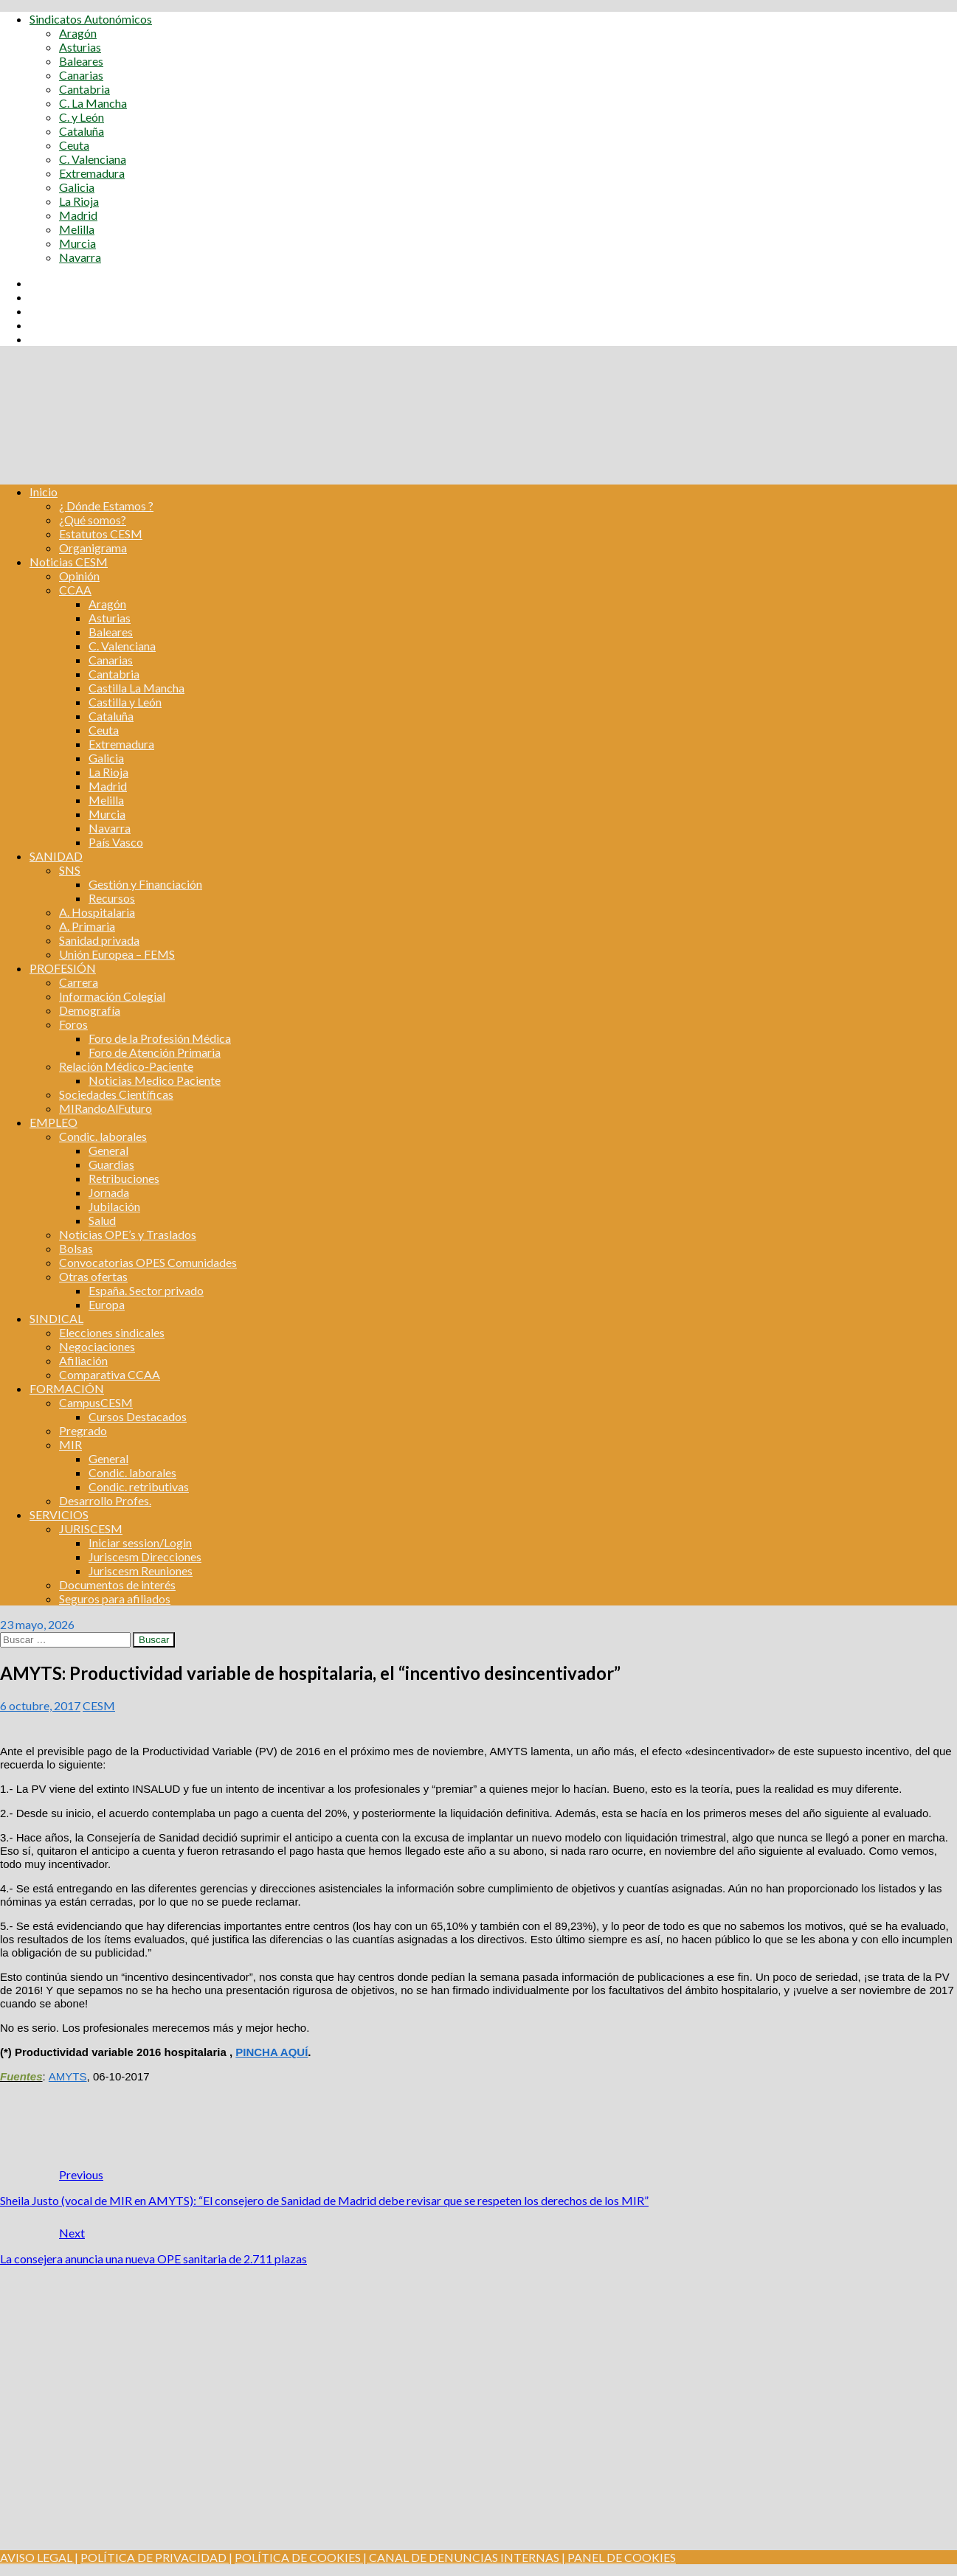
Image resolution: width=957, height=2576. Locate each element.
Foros (73, 1024)
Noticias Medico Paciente (155, 1080)
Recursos (112, 898)
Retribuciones (124, 1178)
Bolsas (76, 1248)
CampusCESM (96, 1402)
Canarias (81, 75)
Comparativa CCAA (109, 1374)
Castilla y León (125, 702)
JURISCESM (90, 1528)
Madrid (78, 215)
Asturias (80, 47)
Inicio (44, 492)
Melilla (76, 229)
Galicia (76, 187)
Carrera (78, 982)
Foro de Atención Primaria (155, 1052)
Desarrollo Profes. (105, 1500)
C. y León (81, 117)
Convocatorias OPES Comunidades (148, 1262)
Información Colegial (112, 996)
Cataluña (81, 131)
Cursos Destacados (138, 1416)
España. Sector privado (146, 1290)
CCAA (75, 590)
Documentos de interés (117, 1584)
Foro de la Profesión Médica (160, 1038)
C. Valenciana (92, 159)
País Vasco (116, 842)
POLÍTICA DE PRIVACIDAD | (156, 2557)
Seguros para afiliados (114, 1598)
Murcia (77, 243)
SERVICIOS (59, 1514)
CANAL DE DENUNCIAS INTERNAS (463, 2557)
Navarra (80, 257)
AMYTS (68, 2076)
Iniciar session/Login (140, 1542)
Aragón (78, 33)
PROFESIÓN (63, 968)
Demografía (89, 1010)
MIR (70, 1444)
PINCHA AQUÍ (271, 2052)
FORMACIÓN (67, 1388)
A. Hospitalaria (97, 912)
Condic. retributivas (139, 1486)
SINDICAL (56, 1318)
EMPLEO (53, 1122)
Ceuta (74, 145)
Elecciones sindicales (112, 1332)
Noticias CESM (69, 562)
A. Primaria (87, 926)
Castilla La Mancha (136, 688)
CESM (99, 1705)
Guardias (111, 1164)
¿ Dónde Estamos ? (106, 506)
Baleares (81, 61)
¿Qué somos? (92, 520)
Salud (102, 1220)
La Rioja (79, 201)
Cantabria (84, 89)
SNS (69, 870)
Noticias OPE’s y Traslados (127, 1234)
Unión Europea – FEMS (117, 954)
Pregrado (83, 1430)
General (108, 1150)
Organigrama (93, 548)
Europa (107, 1304)
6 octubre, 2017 (40, 1705)
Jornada (109, 1192)
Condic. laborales (103, 1136)
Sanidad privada (99, 940)
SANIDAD (56, 856)
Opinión (79, 576)
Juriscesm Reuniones (141, 1570)
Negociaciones (97, 1346)
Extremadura (92, 173)
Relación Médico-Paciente (126, 1066)
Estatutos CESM (100, 534)
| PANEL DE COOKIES (617, 2557)
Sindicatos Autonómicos (91, 19)
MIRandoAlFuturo (105, 1108)
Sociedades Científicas (116, 1094)
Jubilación (114, 1206)
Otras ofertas (93, 1276)
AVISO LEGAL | (39, 2557)
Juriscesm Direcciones (145, 1556)
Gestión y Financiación (145, 884)
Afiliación (83, 1360)
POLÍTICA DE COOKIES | (301, 2557)
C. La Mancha (93, 103)
